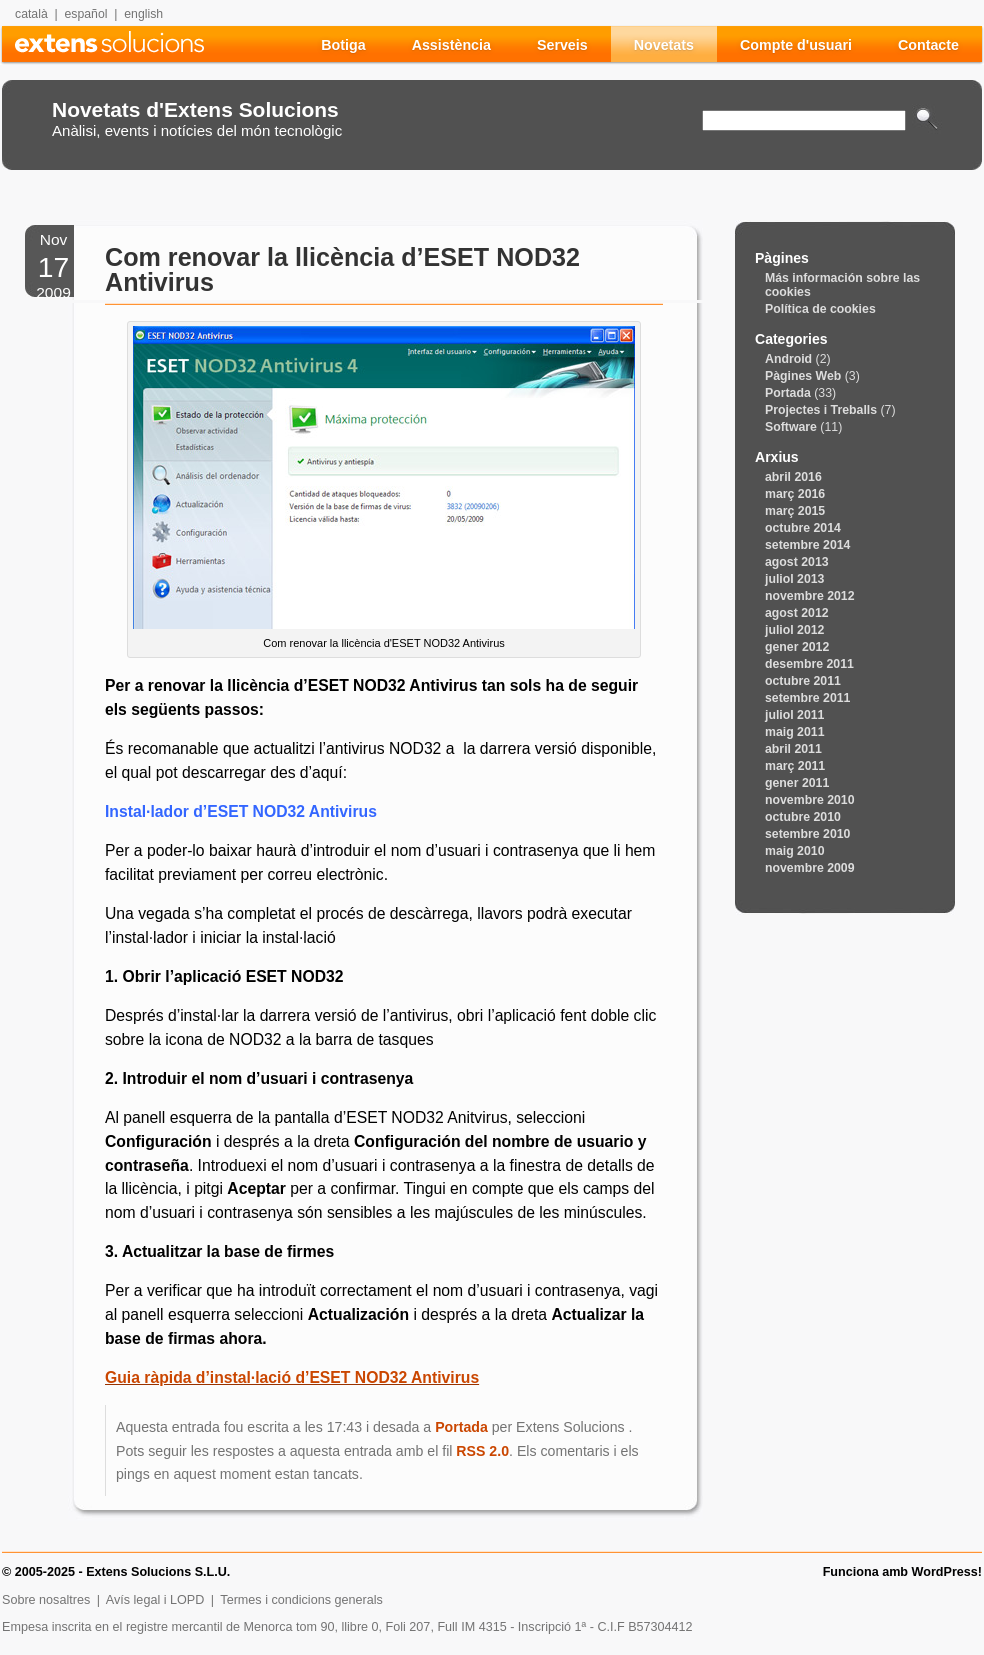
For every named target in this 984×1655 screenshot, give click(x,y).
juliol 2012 (794, 630)
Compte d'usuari (796, 45)
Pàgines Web (803, 376)
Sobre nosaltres (46, 1600)
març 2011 (795, 766)
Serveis (562, 45)
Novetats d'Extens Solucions (195, 109)
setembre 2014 (807, 545)
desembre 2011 (809, 664)
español (86, 14)
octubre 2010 (803, 817)
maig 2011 (794, 732)
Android (788, 359)
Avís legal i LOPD (155, 1600)
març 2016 (795, 494)
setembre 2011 (807, 698)
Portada (461, 1427)
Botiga (343, 45)
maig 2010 (794, 851)
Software (791, 427)
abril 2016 (793, 477)
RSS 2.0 (482, 1451)
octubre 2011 (803, 681)
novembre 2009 (810, 868)
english (143, 14)
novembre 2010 (810, 800)
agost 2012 (797, 613)
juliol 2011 (794, 715)
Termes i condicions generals (301, 1600)
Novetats (664, 45)
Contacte (928, 45)
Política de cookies (820, 309)
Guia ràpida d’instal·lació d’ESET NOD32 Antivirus (292, 1377)
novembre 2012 (810, 596)
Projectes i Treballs (821, 410)
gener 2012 (797, 647)
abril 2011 (793, 749)
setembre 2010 (807, 834)
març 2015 (795, 511)
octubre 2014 (803, 528)
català (31, 14)
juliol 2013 (794, 579)
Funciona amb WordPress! (902, 1572)
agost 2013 (797, 562)
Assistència (451, 45)
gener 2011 (797, 783)
